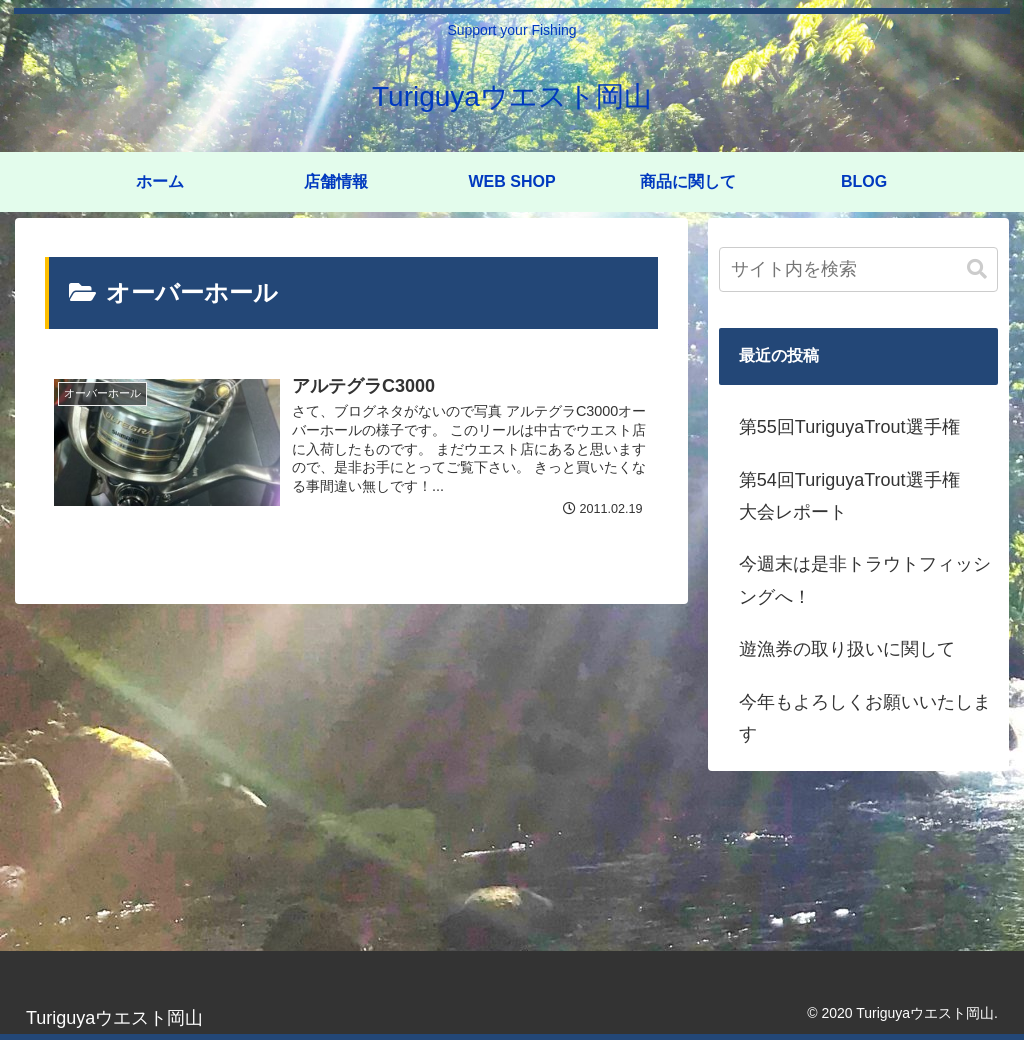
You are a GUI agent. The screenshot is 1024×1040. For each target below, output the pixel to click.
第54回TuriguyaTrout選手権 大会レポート (858, 496)
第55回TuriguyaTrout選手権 (849, 427)
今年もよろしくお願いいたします (865, 718)
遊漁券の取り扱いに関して (847, 649)
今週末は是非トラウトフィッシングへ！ (865, 580)
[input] (858, 269)
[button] (977, 269)
